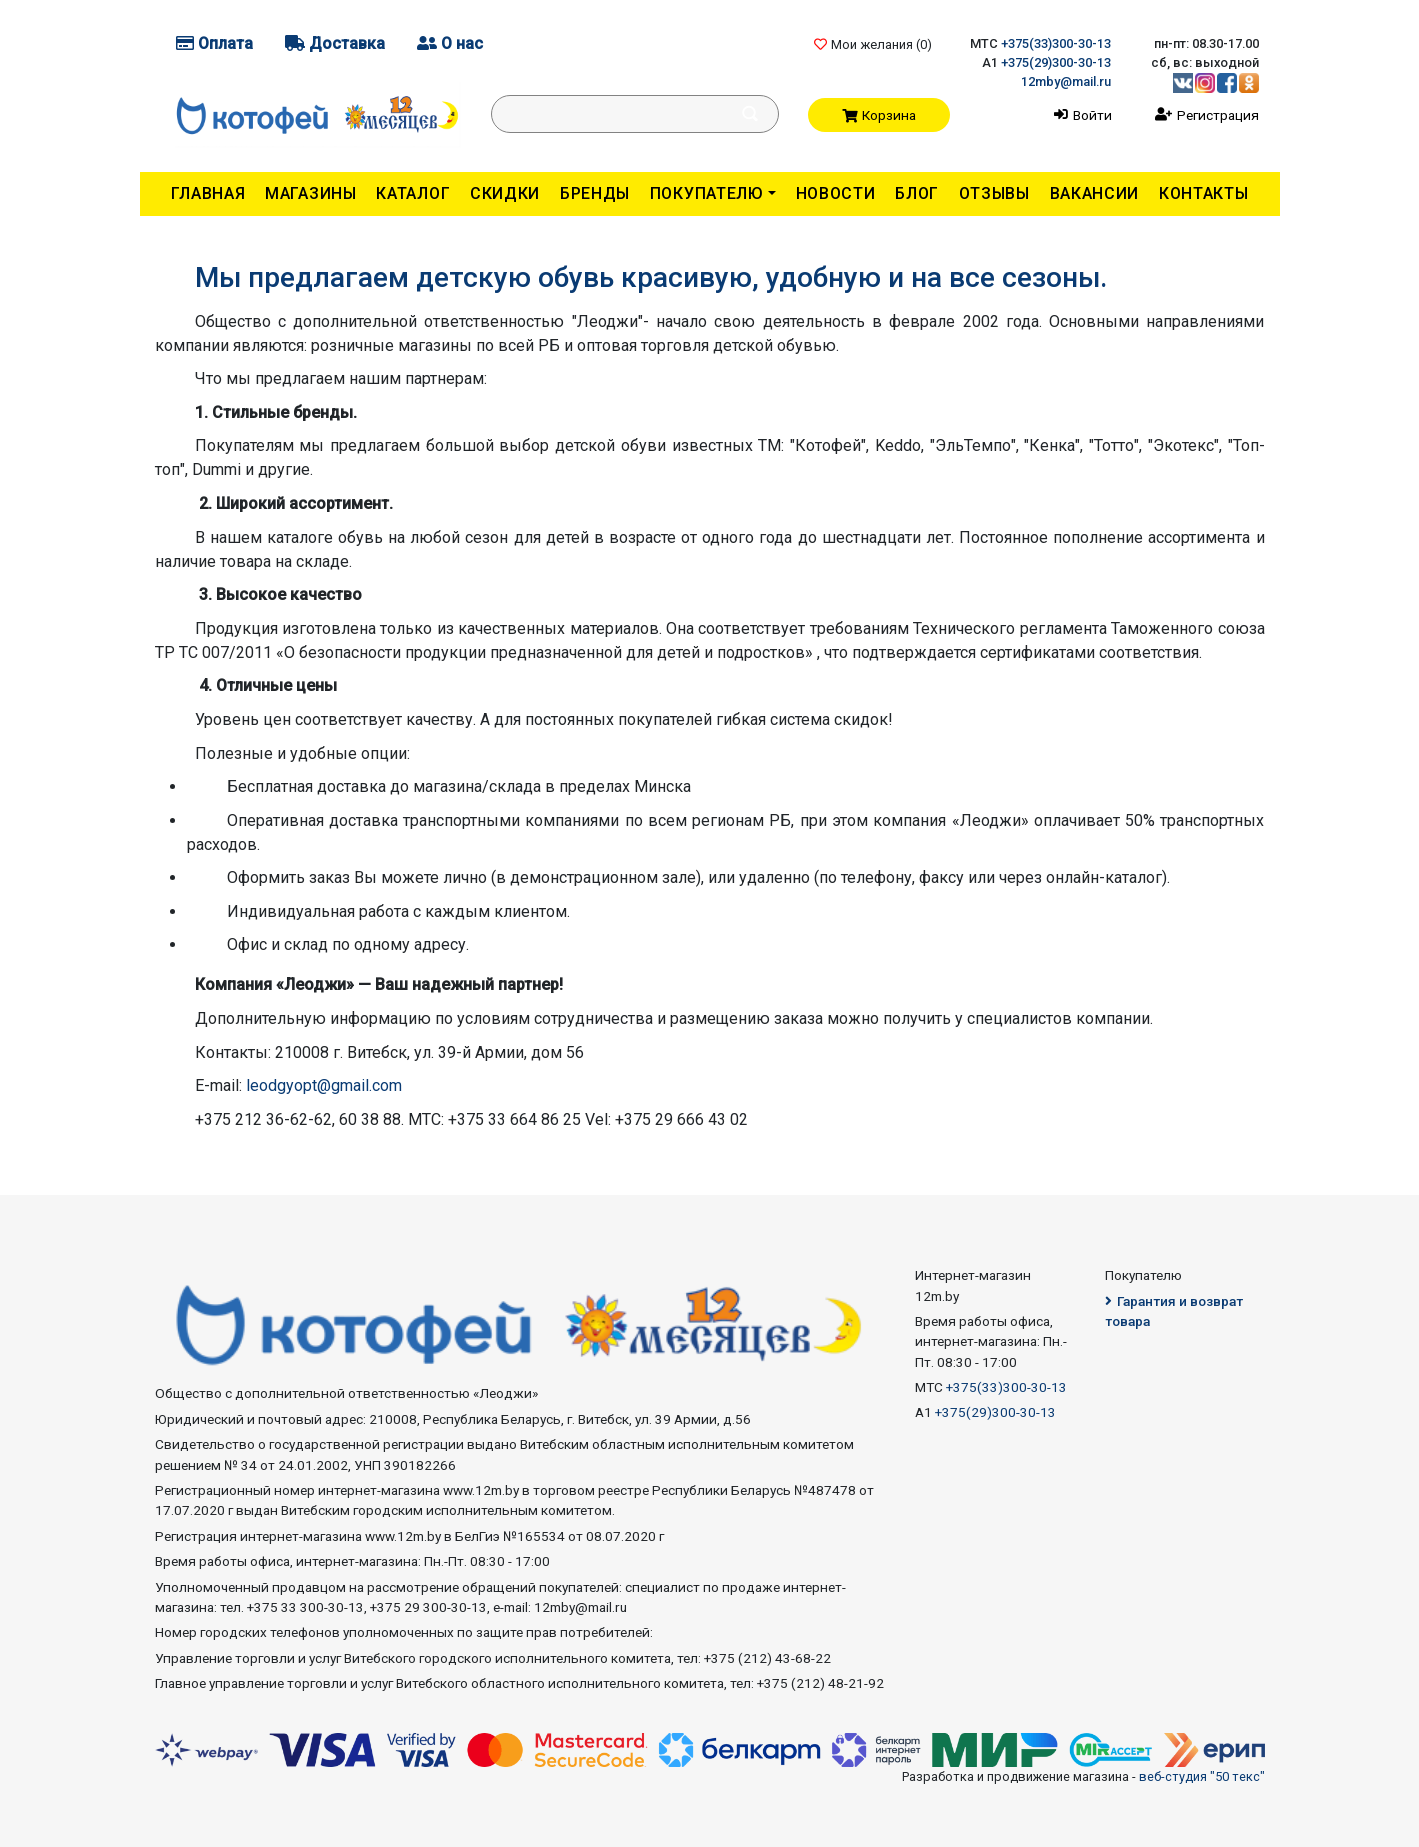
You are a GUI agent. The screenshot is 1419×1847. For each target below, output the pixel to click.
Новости (836, 193)
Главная (208, 193)
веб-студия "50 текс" (1202, 1776)
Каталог (413, 193)
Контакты (1204, 193)
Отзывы (994, 193)
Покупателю (707, 193)
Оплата (214, 43)
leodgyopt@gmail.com (324, 1085)
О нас (450, 43)
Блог (917, 193)
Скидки (505, 193)
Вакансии (1095, 193)
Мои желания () (873, 44)
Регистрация (1218, 115)
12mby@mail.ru (1066, 81)
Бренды (595, 193)
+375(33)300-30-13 (1056, 43)
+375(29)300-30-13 (1056, 62)
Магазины (311, 193)
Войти (1092, 115)
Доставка (335, 43)
